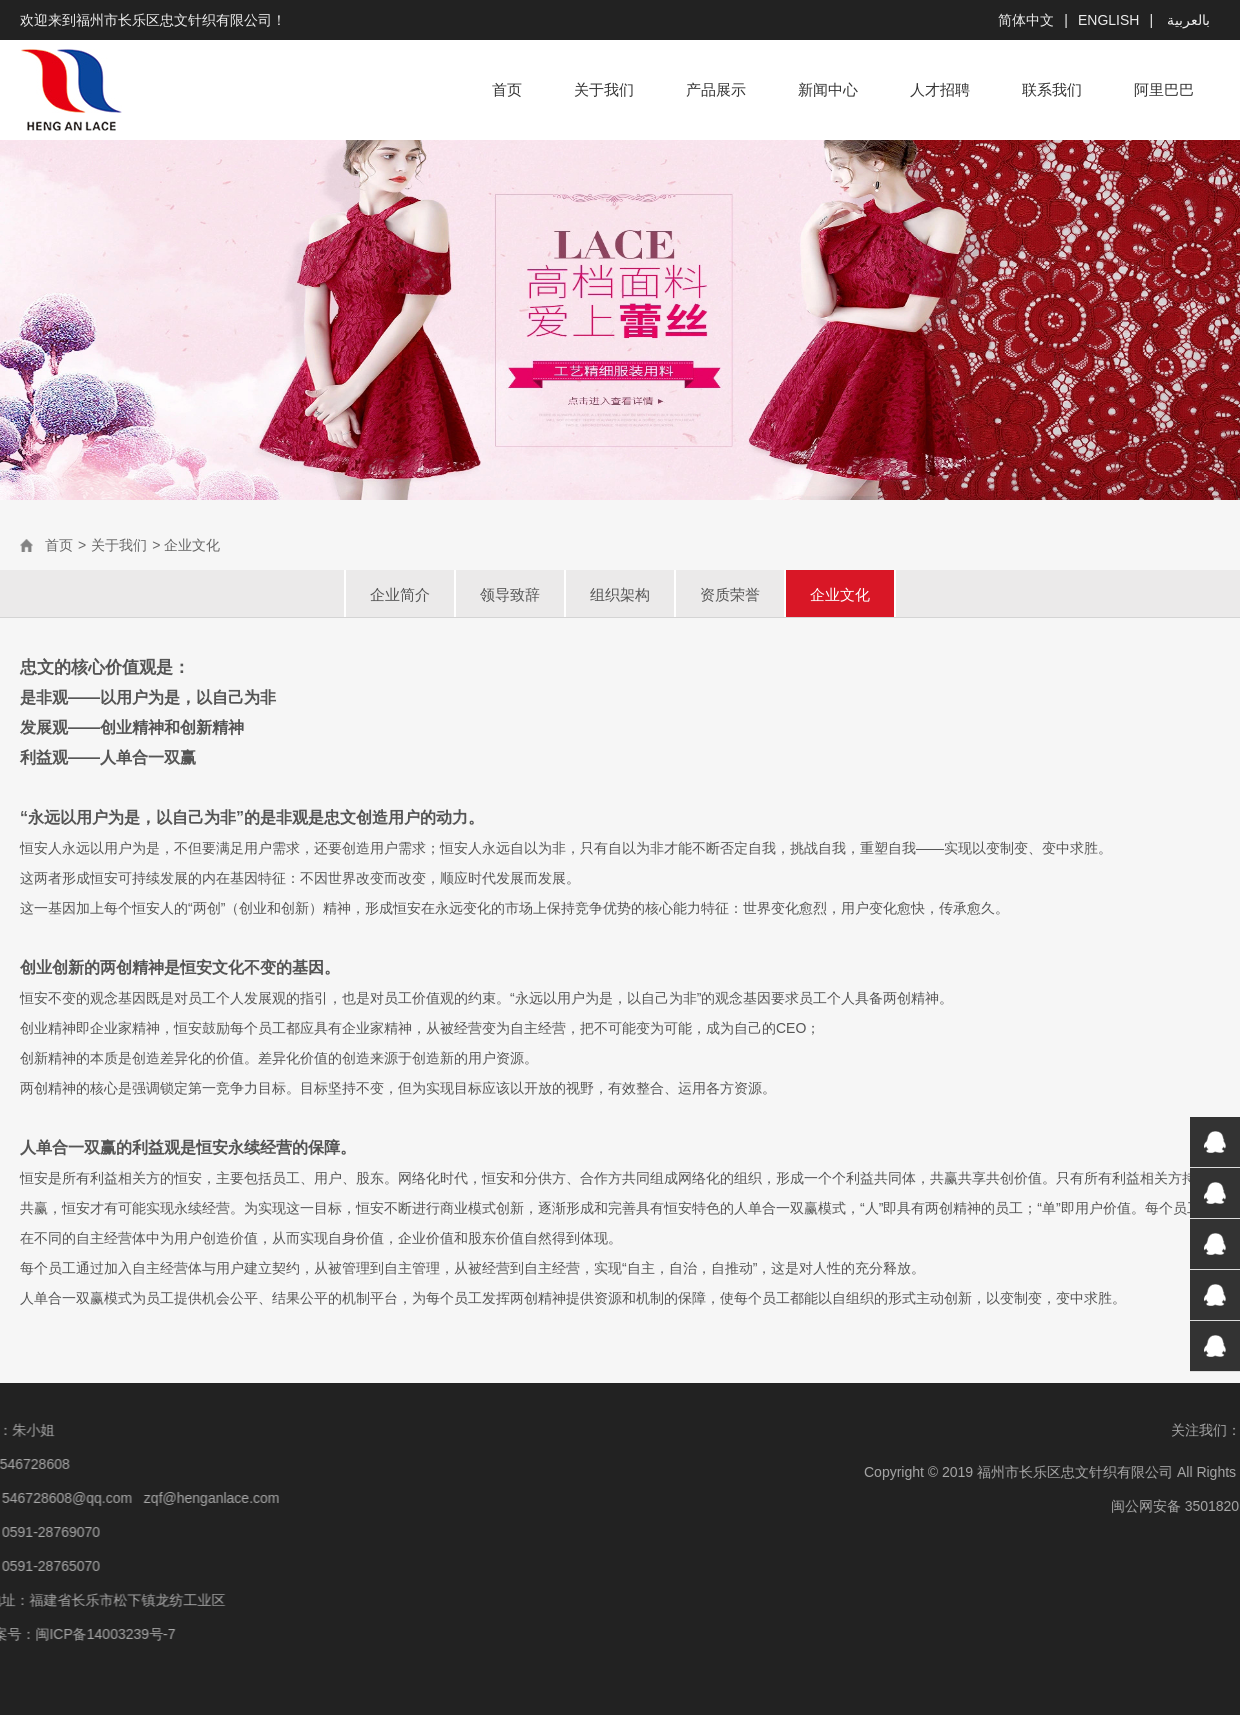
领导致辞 (510, 594)
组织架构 (620, 594)
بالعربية (1186, 20)
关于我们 (604, 89)
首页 (507, 89)
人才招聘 (940, 89)
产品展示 (716, 89)
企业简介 (400, 594)
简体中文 (1026, 20)
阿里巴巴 (1164, 89)
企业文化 (840, 594)
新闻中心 (828, 89)
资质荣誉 (730, 594)
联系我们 (1052, 89)
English (1108, 20)
